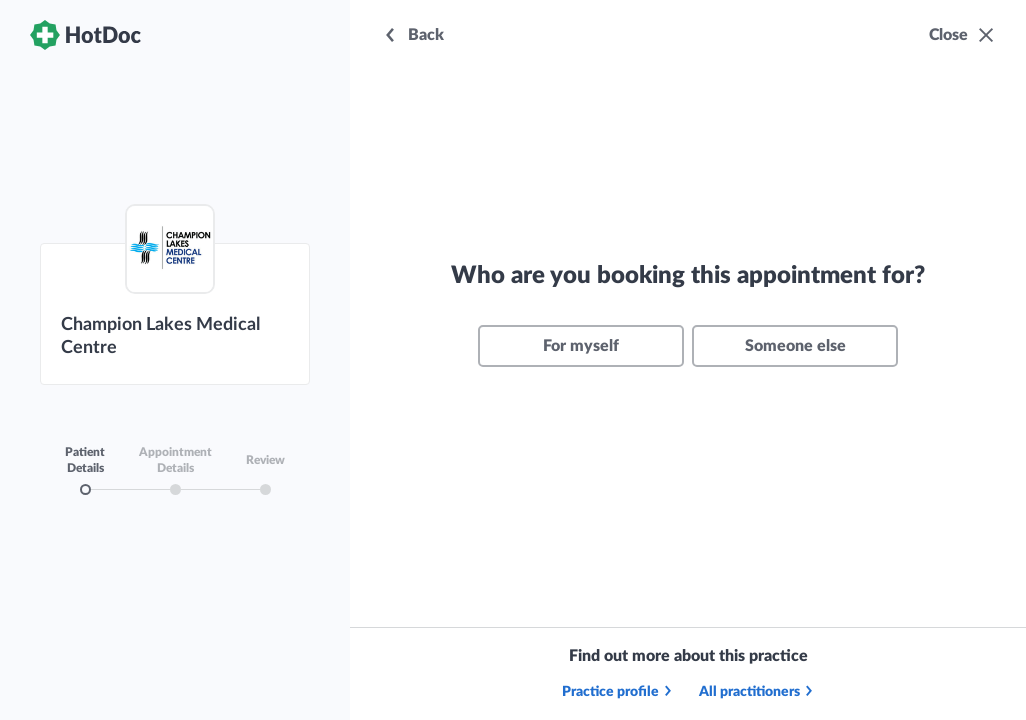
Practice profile (618, 692)
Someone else (795, 346)
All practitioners (757, 692)
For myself (581, 346)
